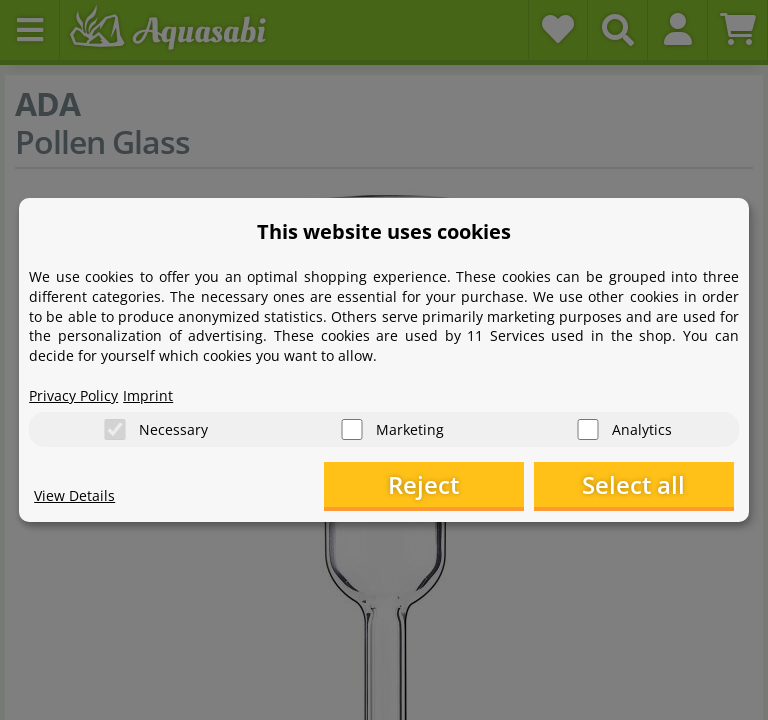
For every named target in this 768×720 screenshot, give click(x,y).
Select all (633, 484)
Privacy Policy (73, 395)
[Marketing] (352, 429)
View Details (74, 495)
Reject (423, 484)
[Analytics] (588, 429)
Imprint (148, 395)
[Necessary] (115, 429)
